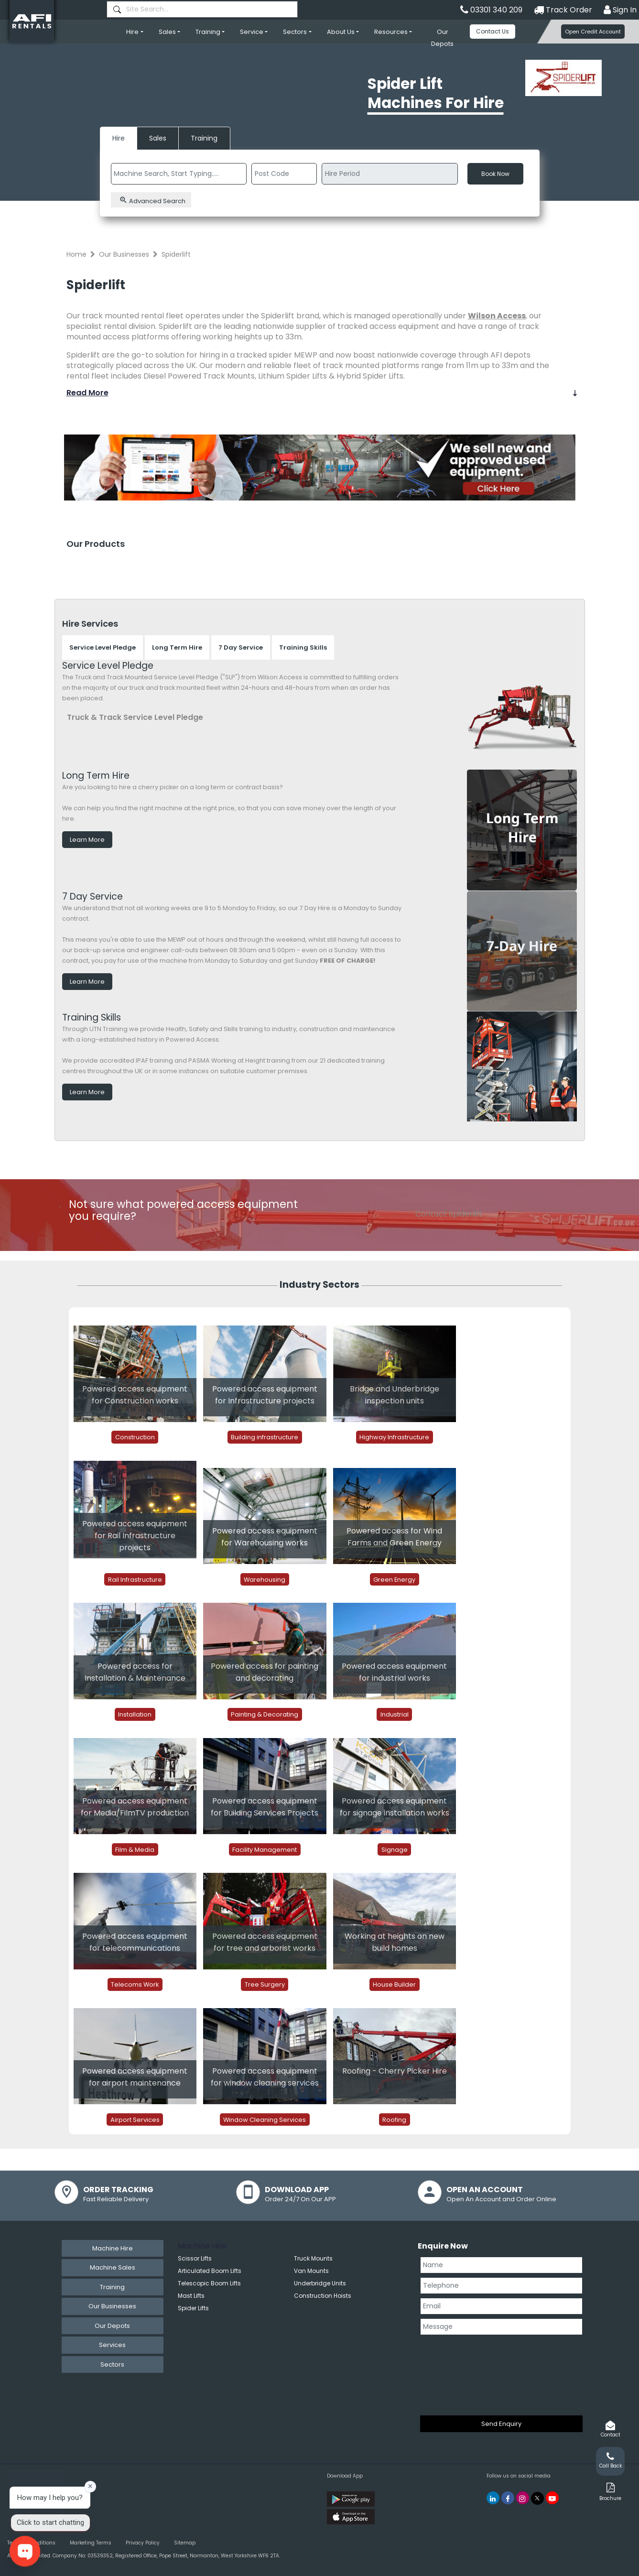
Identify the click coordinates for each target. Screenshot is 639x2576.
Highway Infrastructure (394, 1437)
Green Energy (394, 1579)
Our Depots (442, 38)
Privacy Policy (143, 2542)
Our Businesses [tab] (112, 2306)
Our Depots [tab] (112, 2325)
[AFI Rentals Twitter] (537, 2498)
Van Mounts (311, 2271)
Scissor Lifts (195, 2258)
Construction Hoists (322, 2296)
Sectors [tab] (112, 2364)
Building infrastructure (264, 1437)
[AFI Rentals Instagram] (522, 2497)
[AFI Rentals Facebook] (507, 2497)
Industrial (394, 1714)
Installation (135, 1714)
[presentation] (459, 2373)
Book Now (495, 174)
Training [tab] (112, 2287)
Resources (391, 32)
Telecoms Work (135, 1984)
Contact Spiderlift (448, 1213)
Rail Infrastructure (135, 1579)
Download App (345, 2475)
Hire (132, 32)
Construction (135, 1437)
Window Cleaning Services (264, 2119)
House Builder (394, 1984)
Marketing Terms (90, 2542)
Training (207, 32)
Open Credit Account (593, 31)
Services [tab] (112, 2344)
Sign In (620, 9)
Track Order (563, 9)
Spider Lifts (193, 2308)
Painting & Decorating (264, 1714)
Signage (394, 1849)
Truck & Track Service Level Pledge (135, 717)
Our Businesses (124, 254)
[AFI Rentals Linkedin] (493, 2497)
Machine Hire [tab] (112, 2248)
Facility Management (264, 1849)
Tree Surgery (265, 1984)
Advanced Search (152, 201)
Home (76, 254)
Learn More (87, 839)
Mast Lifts (191, 2296)
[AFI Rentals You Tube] (552, 2497)
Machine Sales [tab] (112, 2267)
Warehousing (264, 1579)
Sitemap (184, 2542)
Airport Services (135, 2119)
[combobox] (202, 9)
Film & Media (134, 1849)
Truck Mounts (313, 2258)
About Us (341, 32)
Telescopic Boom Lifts (209, 2283)
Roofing (394, 2119)
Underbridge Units (320, 2283)
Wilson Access (497, 315)
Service (251, 32)
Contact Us (492, 31)
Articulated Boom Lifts (209, 2271)
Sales (167, 32)
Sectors (295, 32)
